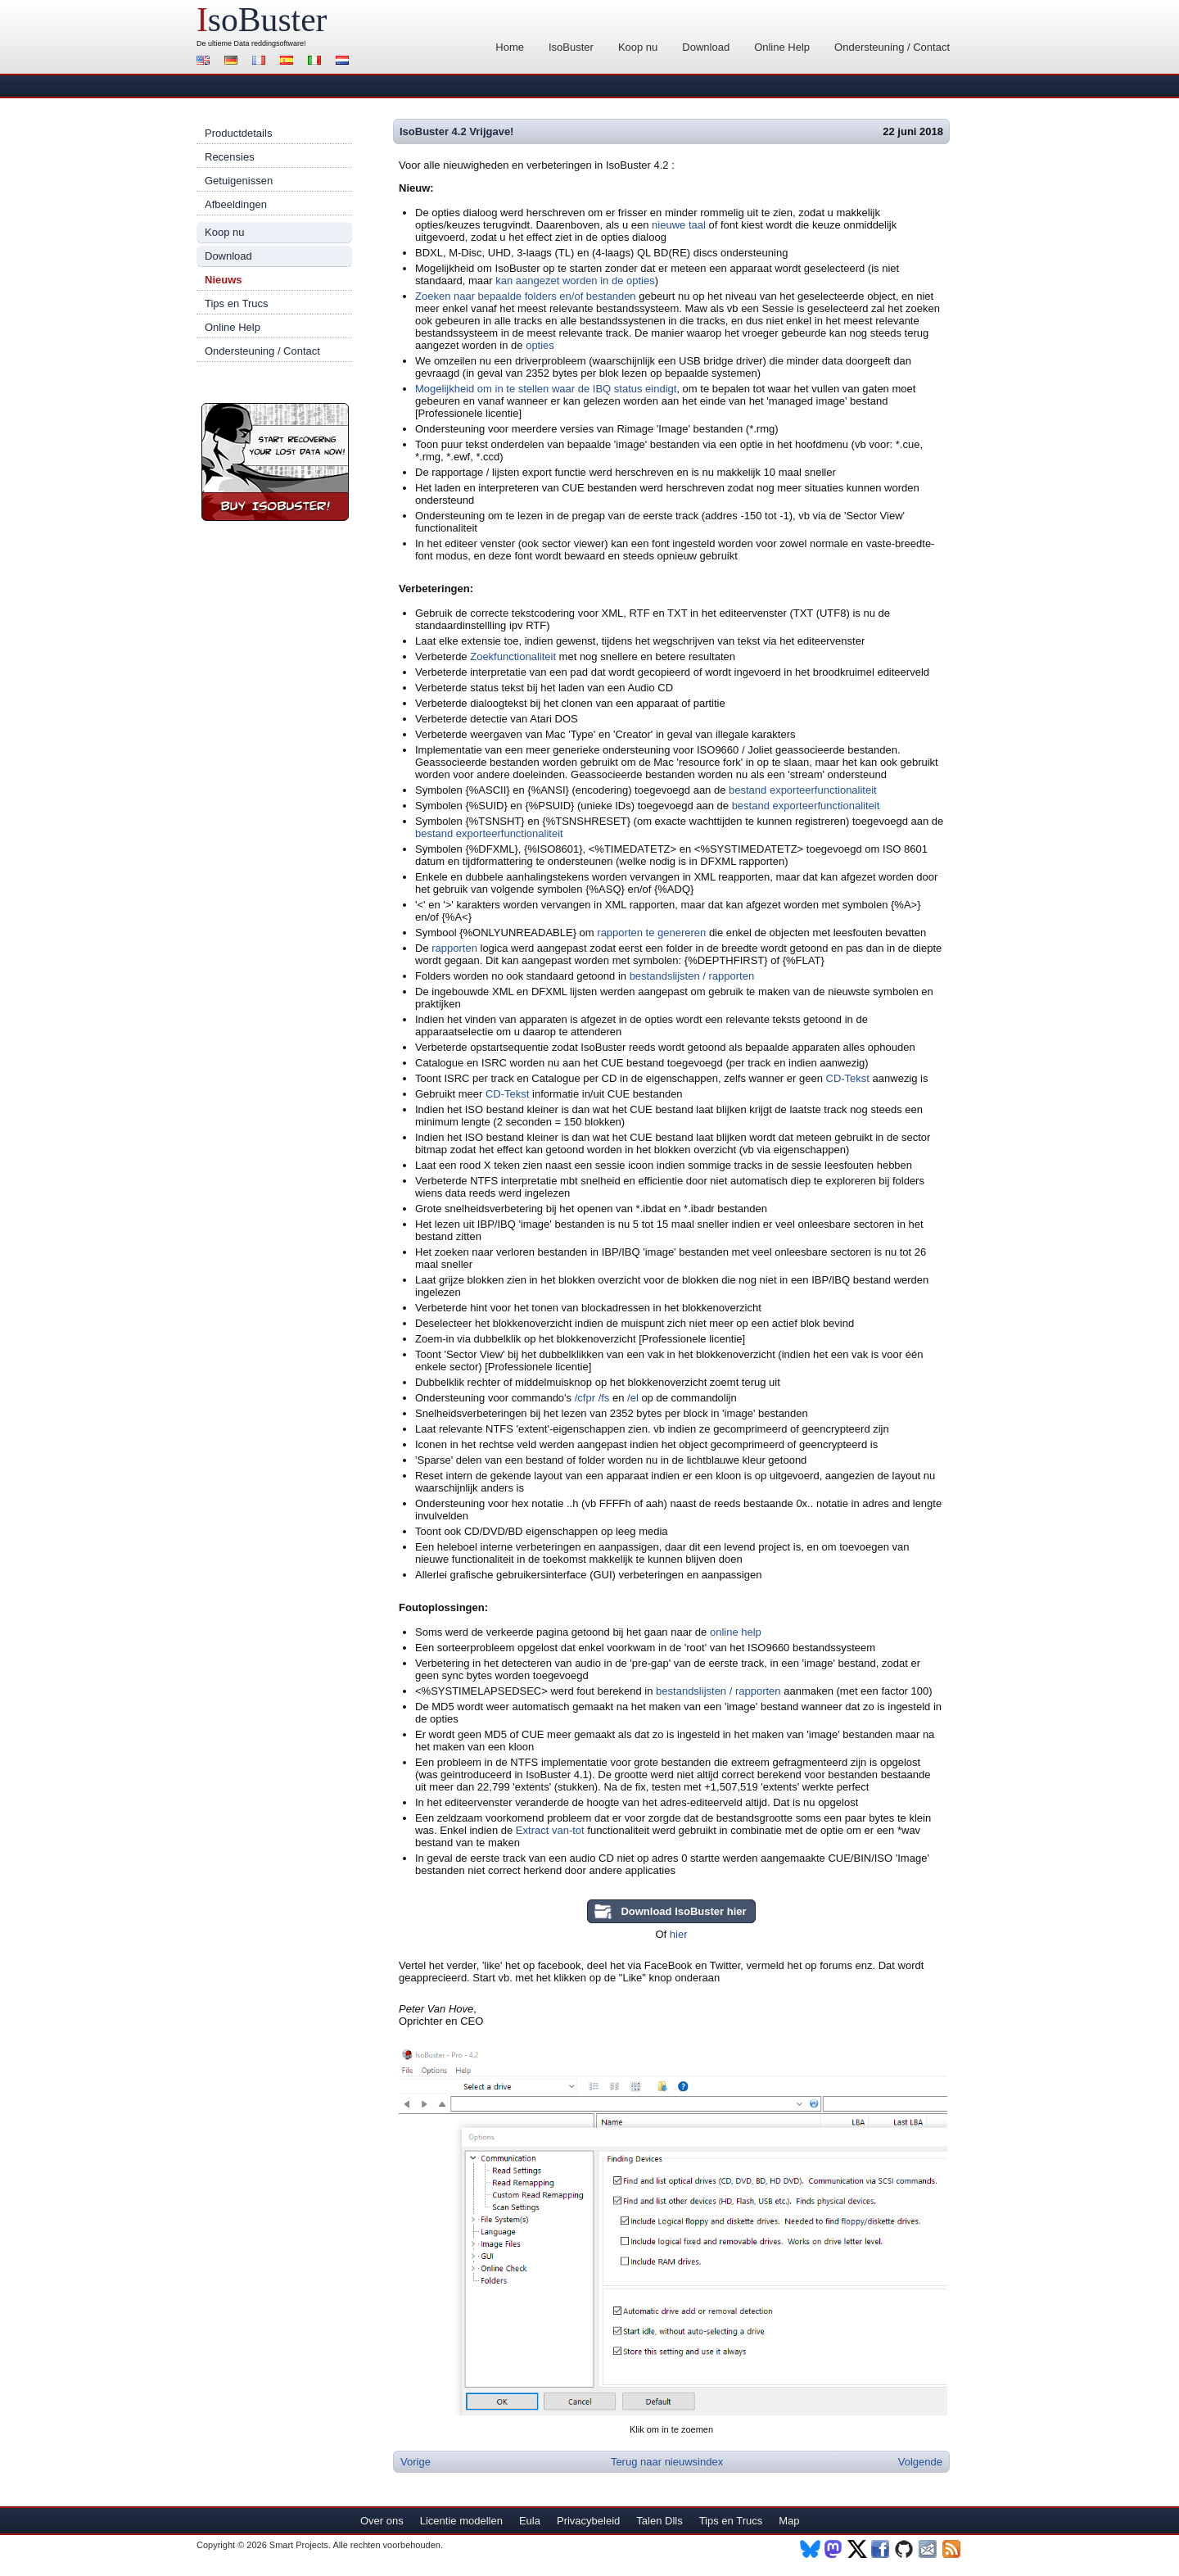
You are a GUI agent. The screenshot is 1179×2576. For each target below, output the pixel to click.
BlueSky (810, 2549)
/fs (604, 1398)
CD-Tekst (848, 1078)
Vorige (415, 2462)
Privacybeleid (588, 2521)
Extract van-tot (550, 1830)
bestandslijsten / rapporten (692, 976)
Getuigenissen (239, 180)
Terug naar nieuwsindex (667, 2462)
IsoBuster (571, 47)
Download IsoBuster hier (683, 1911)
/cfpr (585, 1398)
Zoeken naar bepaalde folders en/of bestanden (525, 296)
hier (679, 1934)
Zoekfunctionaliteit (513, 656)
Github (905, 2549)
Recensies (230, 157)
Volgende (920, 2462)
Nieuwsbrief (929, 2549)
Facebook (881, 2549)
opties (540, 345)
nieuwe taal (679, 225)
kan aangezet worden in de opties (574, 280)
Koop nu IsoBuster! (275, 462)
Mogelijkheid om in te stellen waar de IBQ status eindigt (545, 389)
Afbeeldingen (236, 204)
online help (735, 1632)
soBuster (261, 19)
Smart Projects (298, 2545)
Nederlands (345, 62)
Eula (529, 2521)
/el (633, 1398)
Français (261, 62)
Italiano (317, 62)
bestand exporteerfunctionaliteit (803, 790)
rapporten (454, 948)
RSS (952, 2549)
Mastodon (834, 2549)
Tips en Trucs (237, 303)
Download (706, 47)
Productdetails (238, 133)
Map (789, 2521)
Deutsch (233, 62)
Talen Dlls (659, 2521)
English (205, 62)
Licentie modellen (461, 2521)
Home (509, 47)
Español (289, 62)
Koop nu (637, 47)
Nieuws (223, 280)
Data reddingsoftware (269, 43)
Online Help (782, 47)
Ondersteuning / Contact (892, 47)
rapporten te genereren (651, 932)
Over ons (382, 2521)
